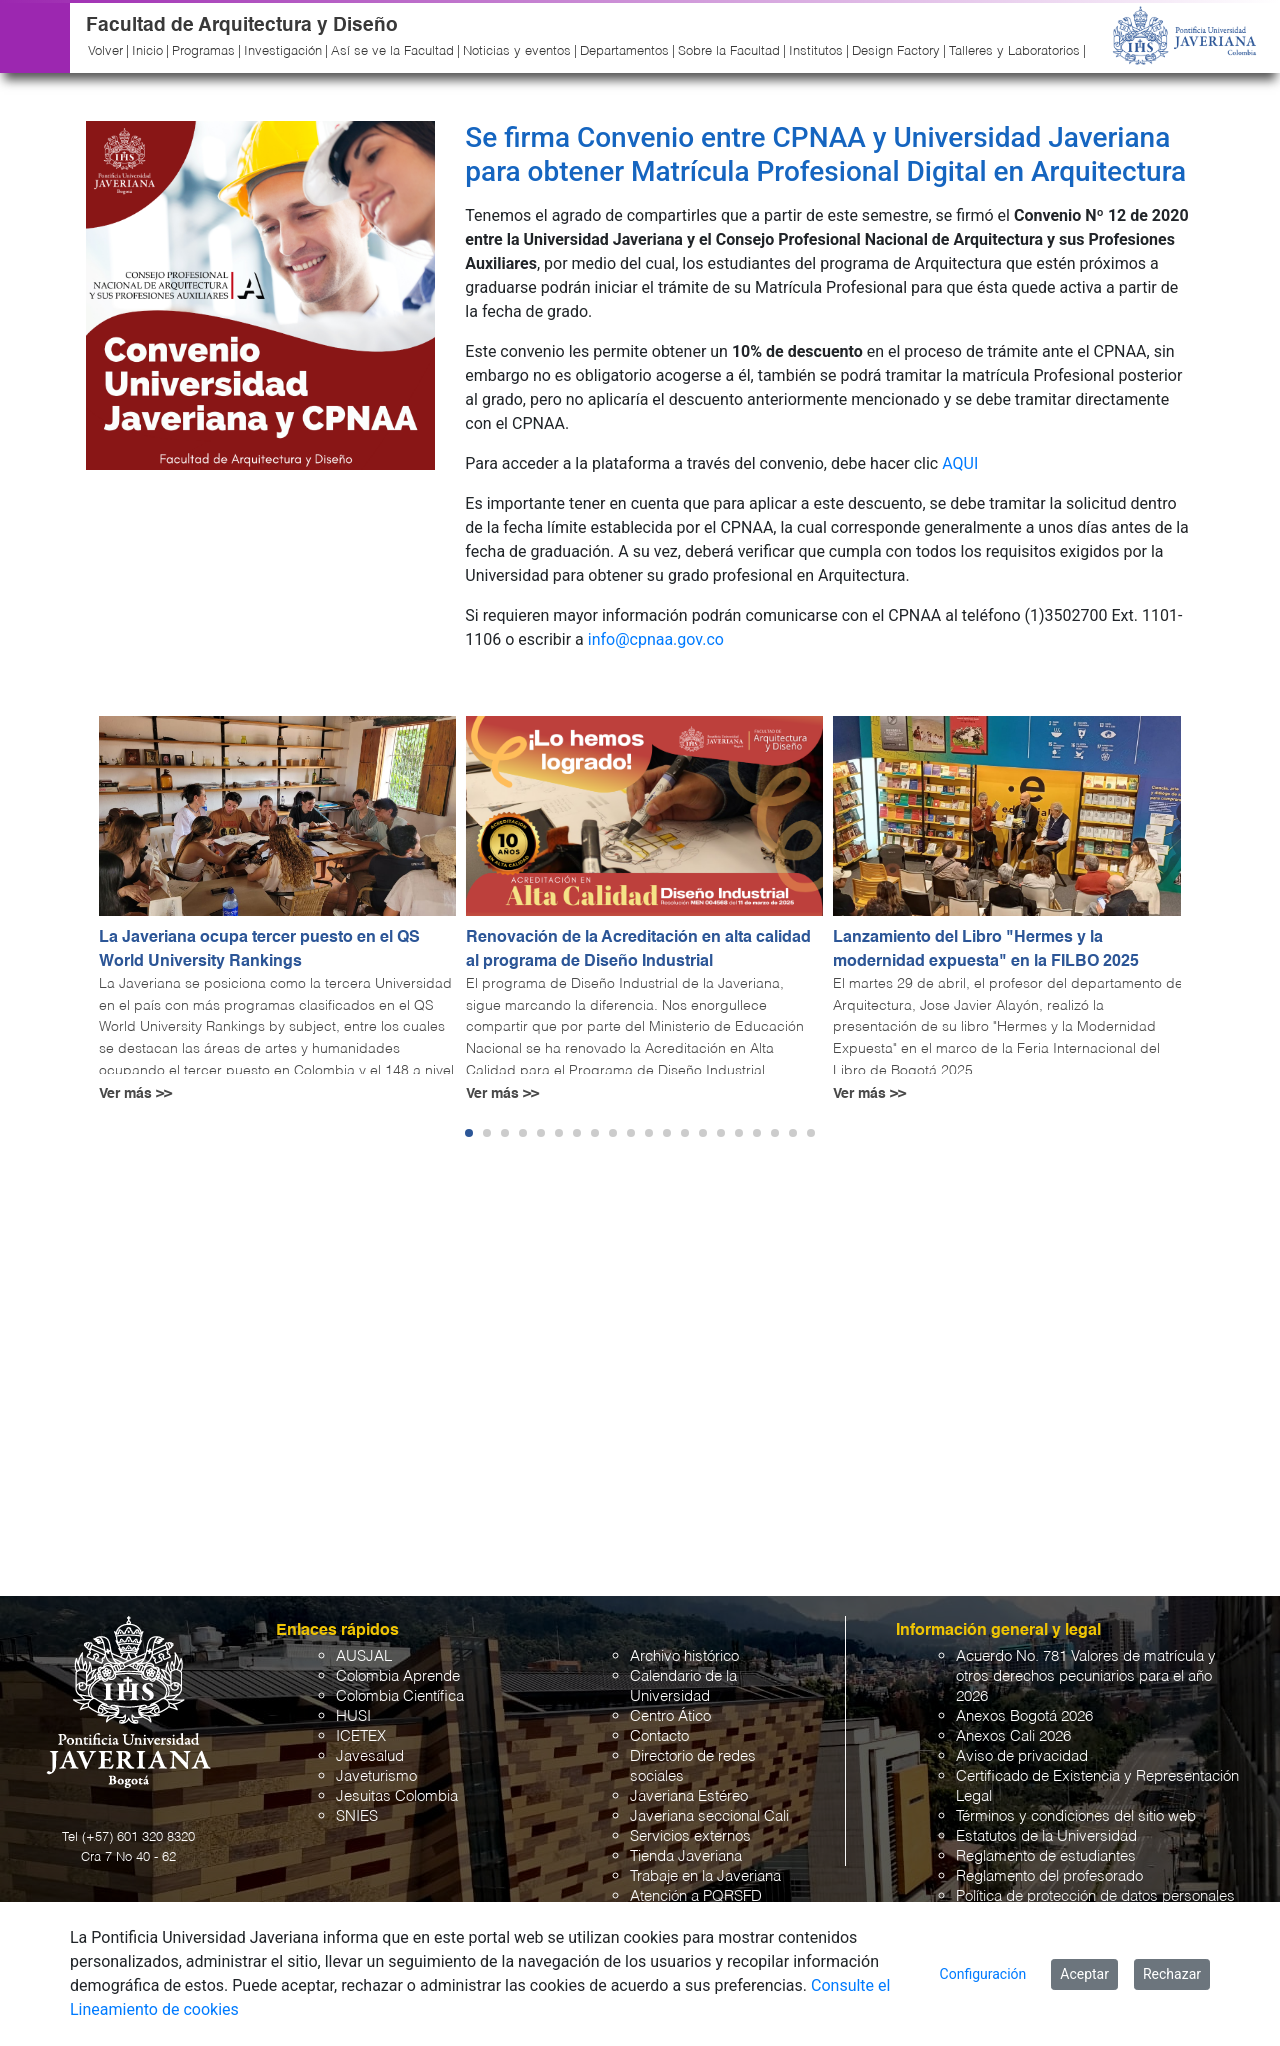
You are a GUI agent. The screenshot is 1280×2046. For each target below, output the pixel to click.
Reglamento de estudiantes (1046, 1856)
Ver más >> (135, 1094)
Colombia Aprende (398, 1676)
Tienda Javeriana (686, 1856)
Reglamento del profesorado (1049, 1876)
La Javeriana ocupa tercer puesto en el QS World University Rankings (259, 950)
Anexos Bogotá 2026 (1024, 1716)
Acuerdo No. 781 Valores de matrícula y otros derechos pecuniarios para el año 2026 (1086, 1676)
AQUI (960, 463)
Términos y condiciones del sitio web (1076, 1816)
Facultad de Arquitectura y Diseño (242, 25)
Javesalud (370, 1756)
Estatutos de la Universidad (1046, 1836)
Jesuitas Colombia (397, 1796)
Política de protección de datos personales (1095, 1896)
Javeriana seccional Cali (709, 1816)
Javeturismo (376, 1776)
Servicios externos (690, 1836)
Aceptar (1084, 1974)
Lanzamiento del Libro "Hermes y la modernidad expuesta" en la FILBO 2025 (986, 950)
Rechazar (1172, 1974)
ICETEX (361, 1736)
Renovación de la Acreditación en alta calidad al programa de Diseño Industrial (638, 950)
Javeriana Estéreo (689, 1796)
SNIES (357, 1816)
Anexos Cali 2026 (1013, 1736)
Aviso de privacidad (1022, 1756)
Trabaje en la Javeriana (705, 1876)
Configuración (983, 1974)
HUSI (353, 1716)
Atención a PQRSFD (696, 1896)
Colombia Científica (400, 1696)
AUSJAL (364, 1656)
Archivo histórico (684, 1656)
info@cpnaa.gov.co (656, 639)
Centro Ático (670, 1716)
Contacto (659, 1736)
